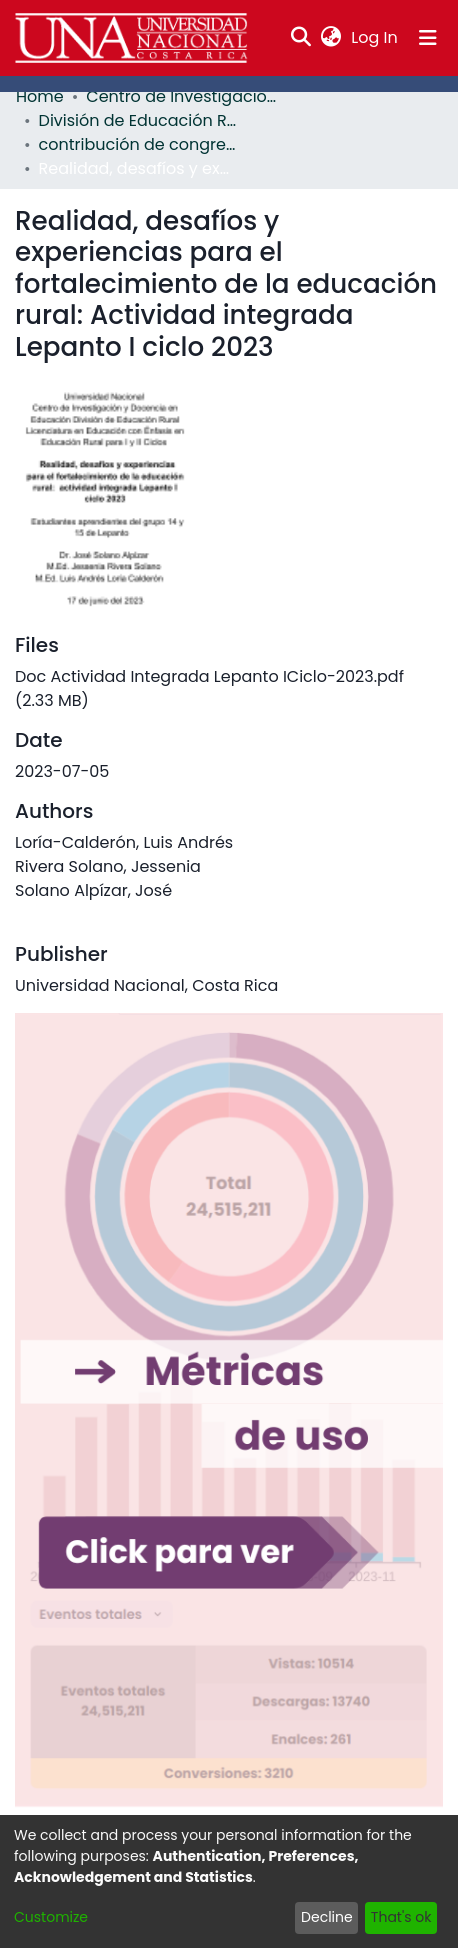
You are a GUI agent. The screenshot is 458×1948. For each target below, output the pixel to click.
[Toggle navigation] (428, 38)
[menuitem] (331, 38)
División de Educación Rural (139, 120)
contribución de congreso (139, 144)
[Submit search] (301, 38)
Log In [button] (375, 37)
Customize (51, 1917)
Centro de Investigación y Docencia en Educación (186, 96)
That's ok (401, 1917)
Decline (327, 1917)
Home (40, 96)
